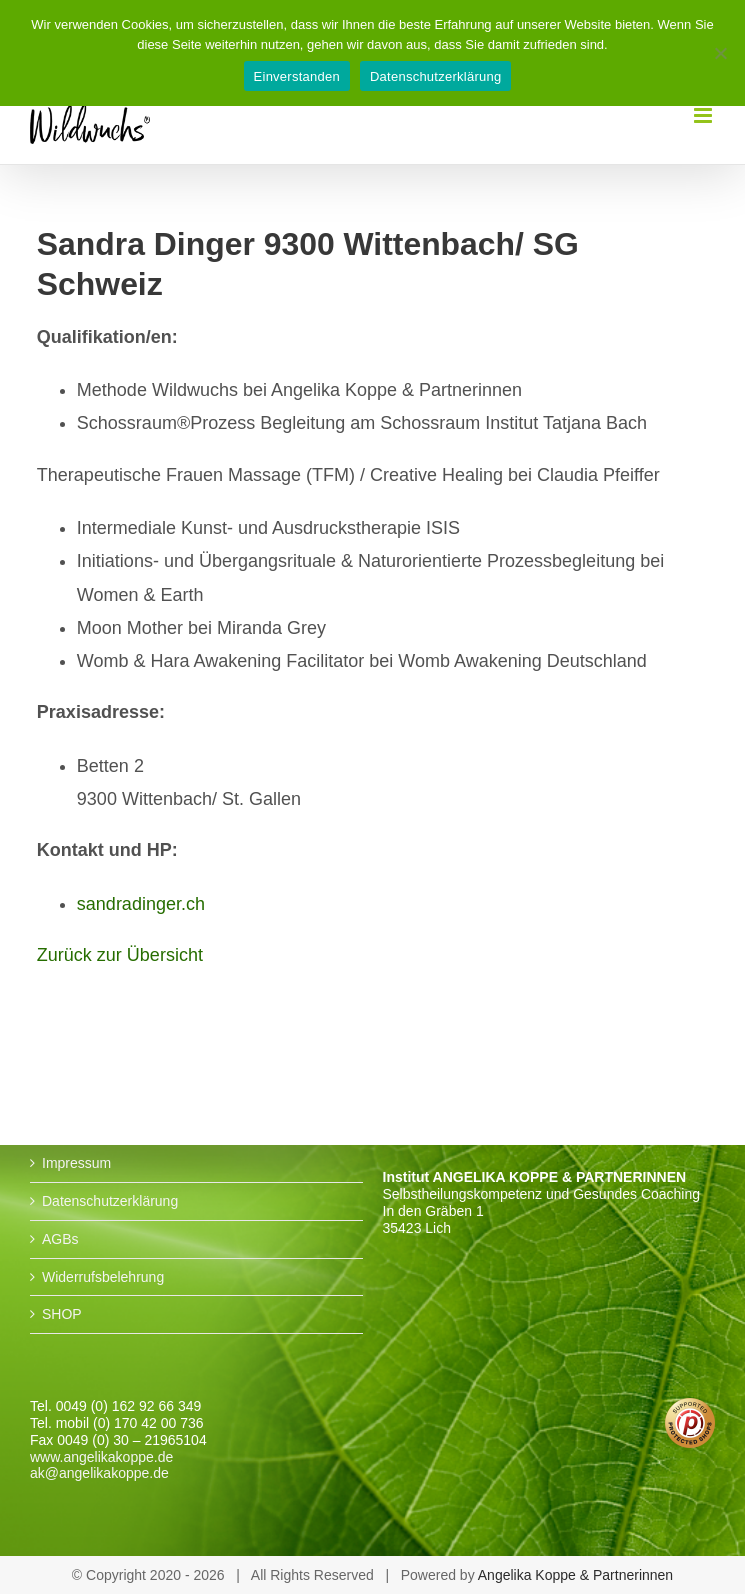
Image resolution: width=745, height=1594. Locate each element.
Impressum (76, 1163)
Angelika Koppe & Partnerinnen (575, 1575)
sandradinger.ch (141, 904)
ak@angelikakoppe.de (99, 1473)
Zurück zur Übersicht (120, 955)
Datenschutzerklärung (110, 1201)
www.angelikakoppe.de (101, 1457)
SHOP (62, 1314)
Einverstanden (297, 76)
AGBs (60, 1239)
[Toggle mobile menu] (704, 115)
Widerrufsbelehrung (103, 1277)
